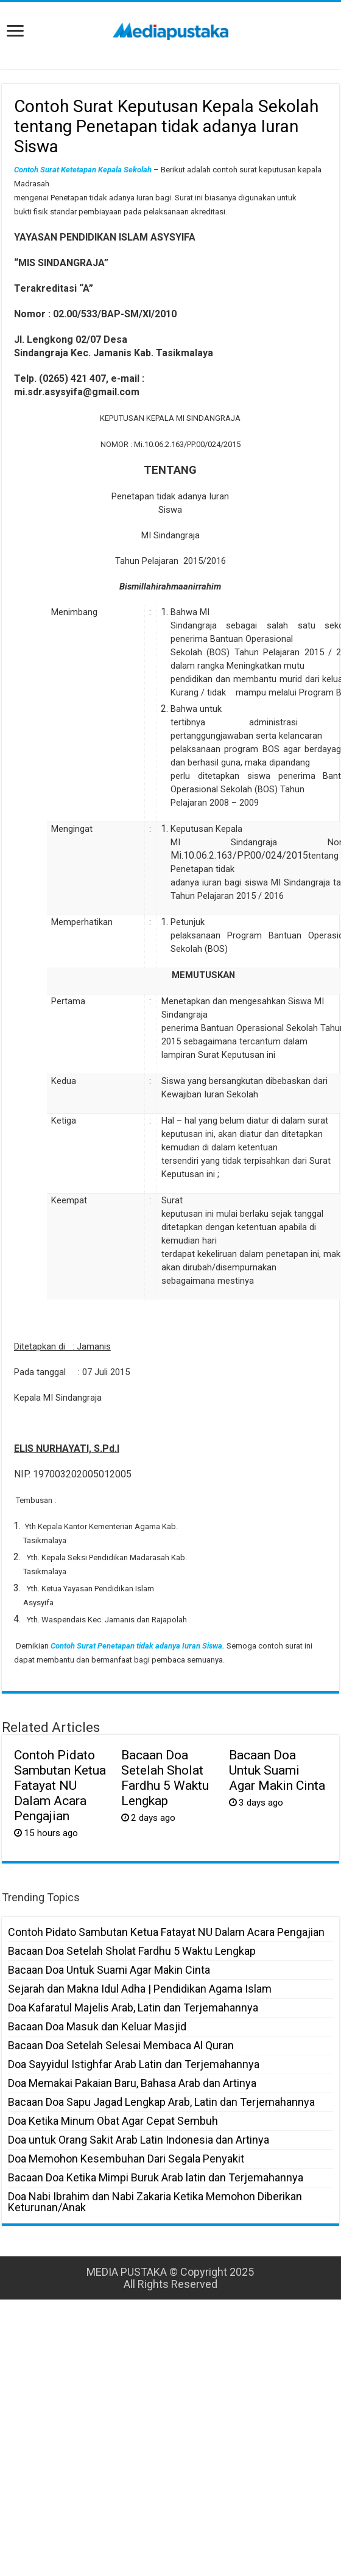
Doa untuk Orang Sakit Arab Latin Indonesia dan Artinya (138, 2139)
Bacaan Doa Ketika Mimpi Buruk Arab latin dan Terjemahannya (155, 2177)
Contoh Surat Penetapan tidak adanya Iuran (125, 1645)
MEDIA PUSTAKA (126, 2271)
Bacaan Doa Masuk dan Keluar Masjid (97, 2026)
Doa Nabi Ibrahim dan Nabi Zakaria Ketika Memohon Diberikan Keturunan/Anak (155, 2202)
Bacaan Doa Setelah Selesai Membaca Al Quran (121, 2045)
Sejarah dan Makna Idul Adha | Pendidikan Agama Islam (140, 1988)
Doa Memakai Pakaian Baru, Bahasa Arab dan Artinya (132, 2083)
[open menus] (15, 32)
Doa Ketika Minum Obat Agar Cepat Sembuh (113, 2120)
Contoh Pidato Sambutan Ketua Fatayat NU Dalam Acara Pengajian (60, 1785)
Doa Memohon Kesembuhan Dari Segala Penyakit (126, 2158)
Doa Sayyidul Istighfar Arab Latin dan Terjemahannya (133, 2064)
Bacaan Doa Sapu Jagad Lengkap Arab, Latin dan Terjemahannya (161, 2102)
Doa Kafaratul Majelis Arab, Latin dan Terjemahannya (133, 2007)
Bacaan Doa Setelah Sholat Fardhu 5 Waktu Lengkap (165, 1777)
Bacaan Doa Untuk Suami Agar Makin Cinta (277, 1770)
